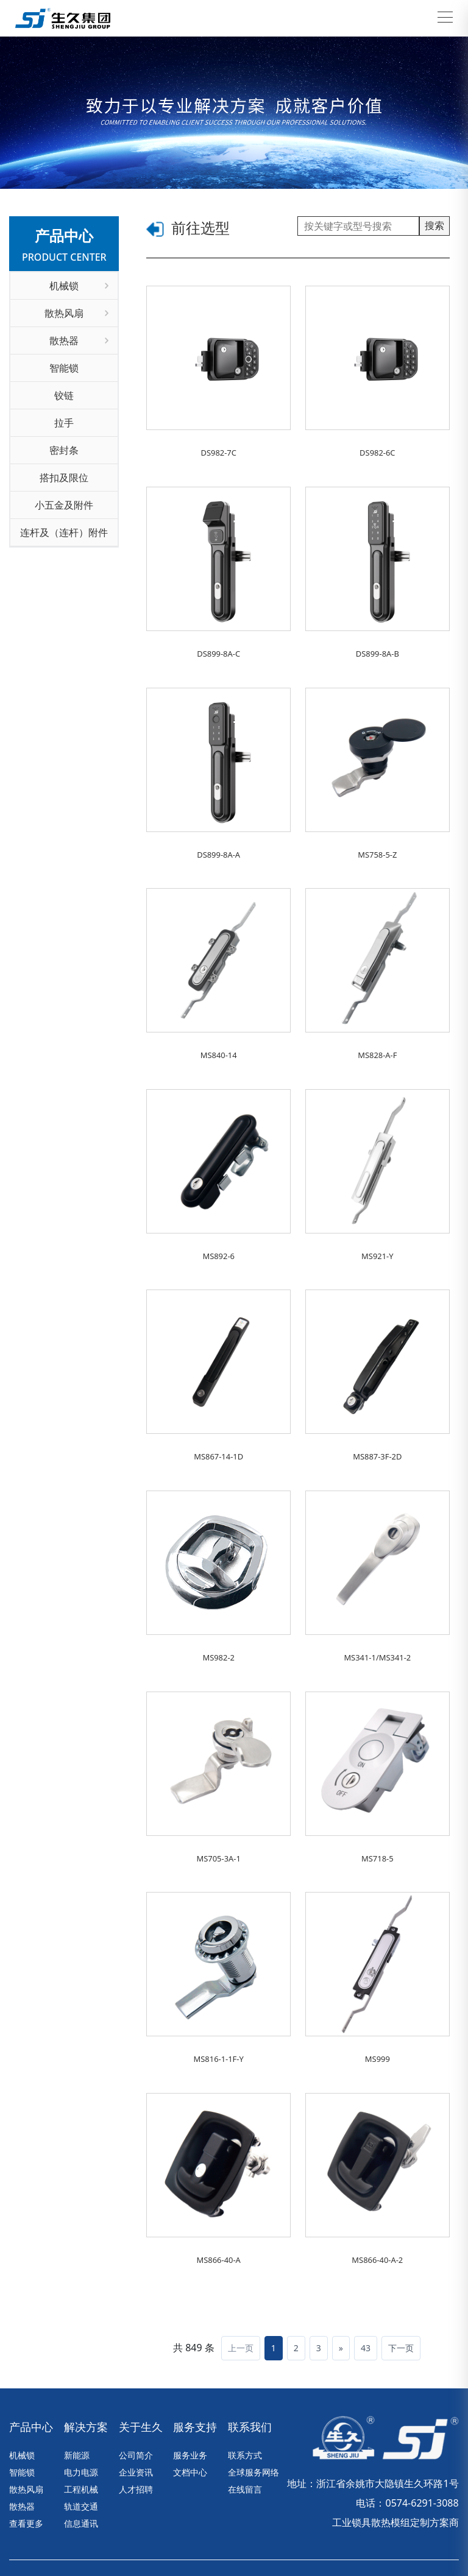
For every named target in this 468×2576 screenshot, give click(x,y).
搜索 (434, 225)
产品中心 (31, 2372)
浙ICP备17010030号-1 (258, 2532)
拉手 (64, 422)
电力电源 (81, 2417)
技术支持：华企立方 (348, 2532)
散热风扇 (76, 313)
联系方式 (245, 2400)
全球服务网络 (253, 2417)
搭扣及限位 (64, 477)
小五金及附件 (64, 505)
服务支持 (195, 2372)
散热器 (78, 340)
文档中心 (190, 2417)
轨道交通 (81, 2451)
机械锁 (78, 285)
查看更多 (26, 2468)
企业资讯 (136, 2417)
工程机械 (81, 2434)
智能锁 (64, 368)
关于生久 (141, 2372)
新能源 (77, 2400)
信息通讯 (81, 2468)
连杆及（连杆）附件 (64, 532)
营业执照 (412, 2532)
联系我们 (250, 2372)
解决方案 (86, 2372)
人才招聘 (136, 2434)
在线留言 (245, 2434)
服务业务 (190, 2400)
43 (365, 2293)
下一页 (401, 2293)
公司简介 (136, 2400)
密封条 (64, 450)
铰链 (64, 395)
